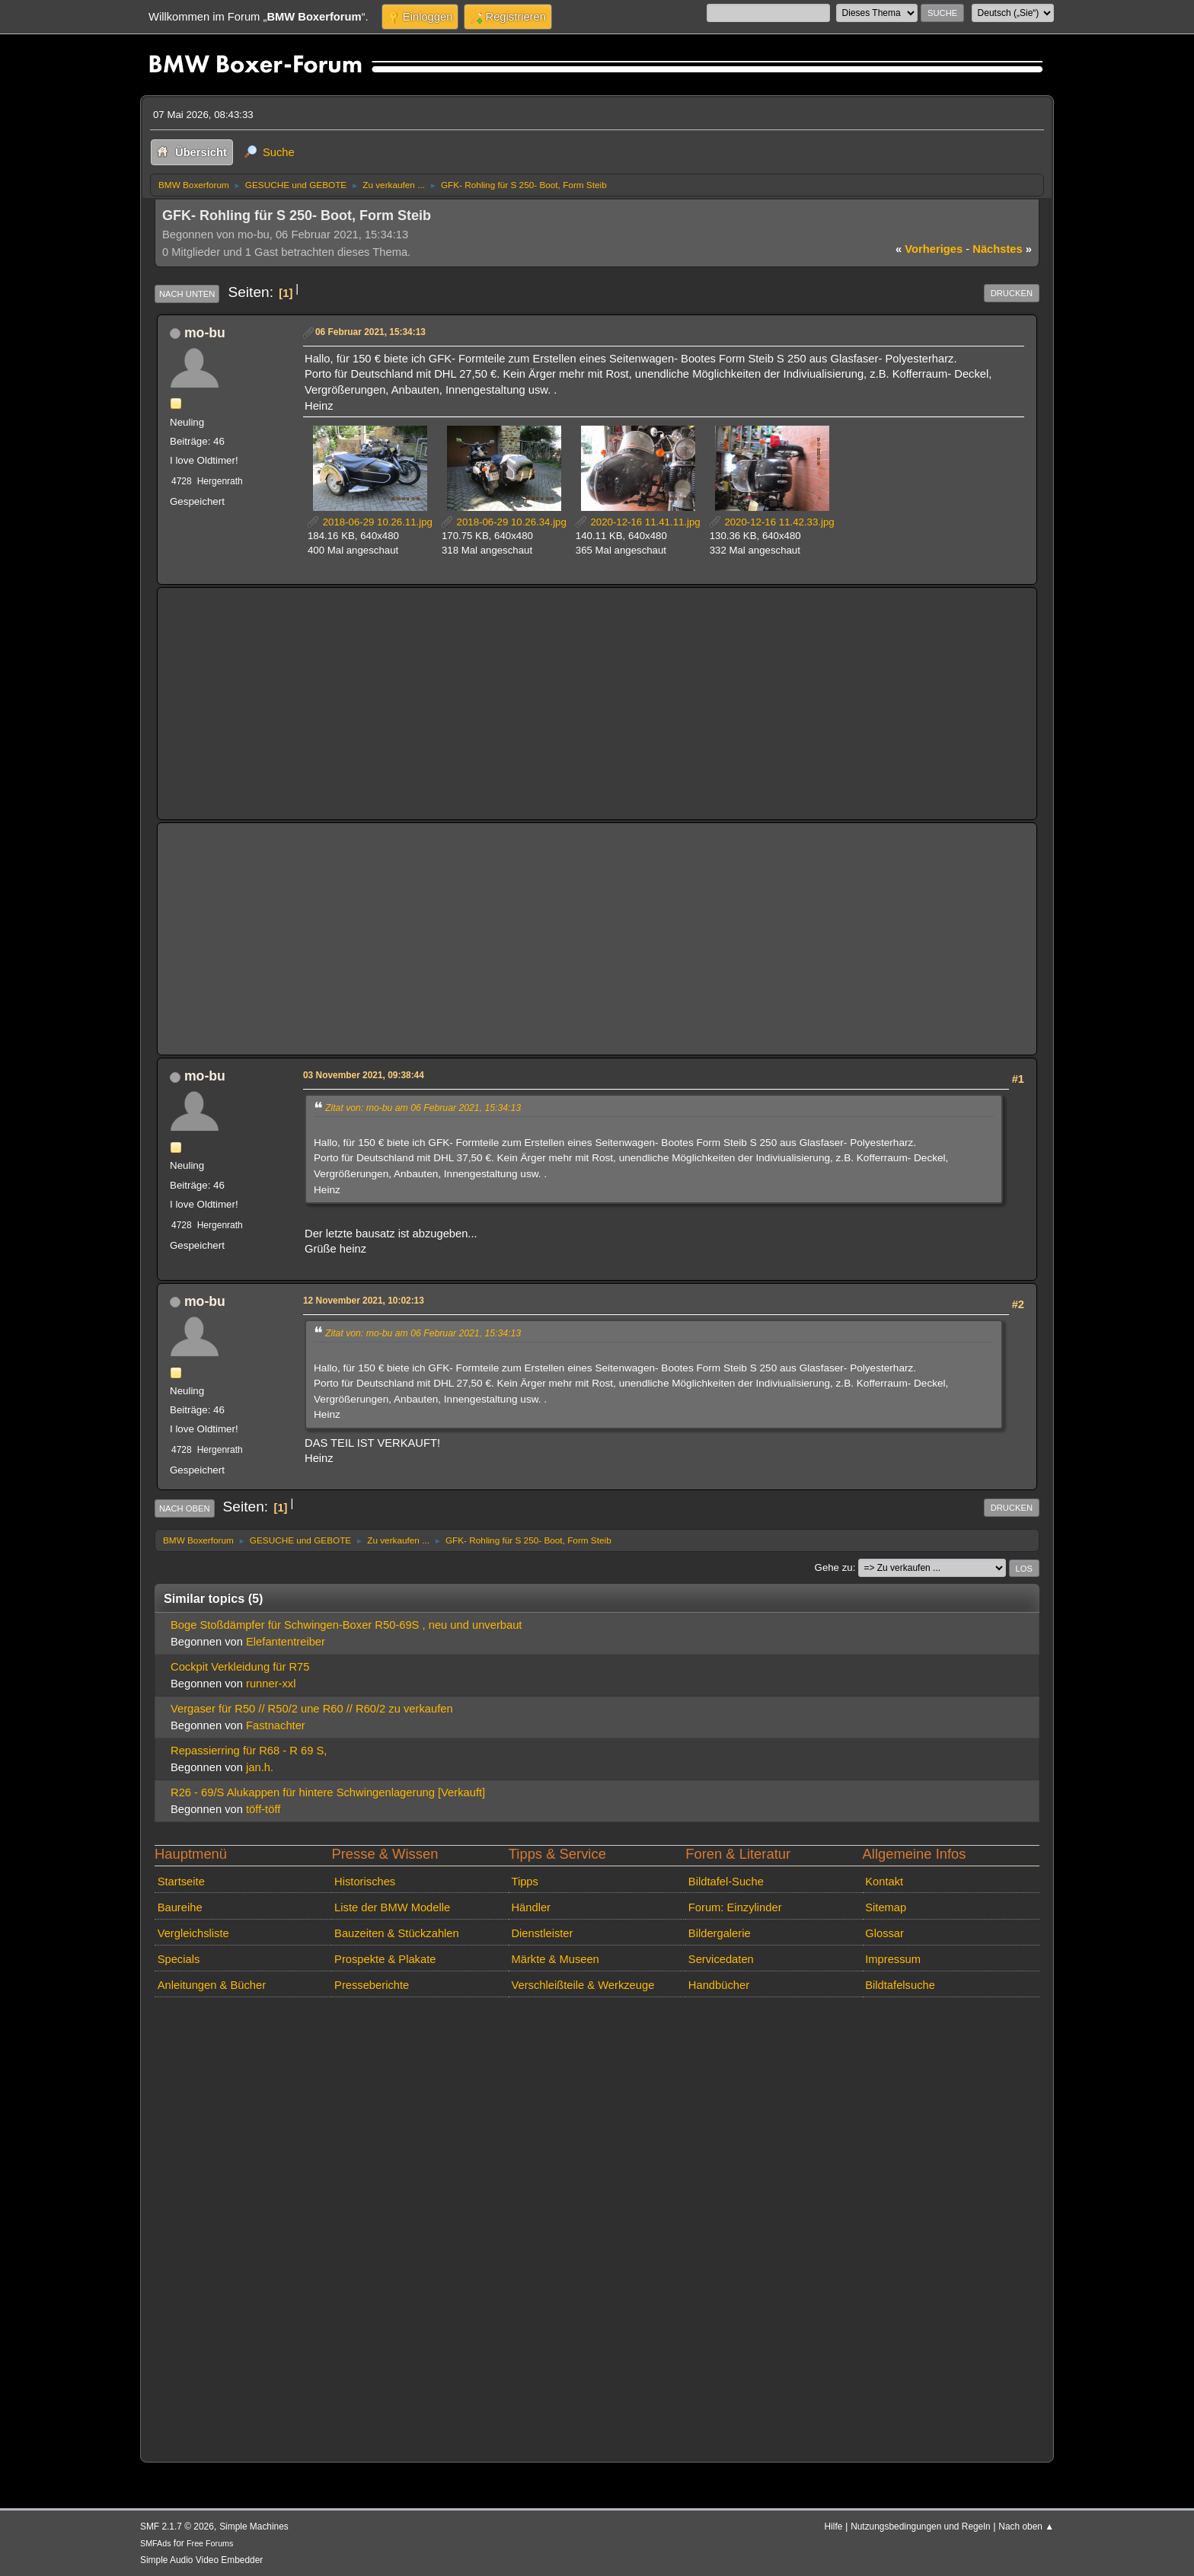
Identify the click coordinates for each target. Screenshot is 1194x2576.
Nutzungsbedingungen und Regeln (920, 2526)
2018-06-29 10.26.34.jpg (504, 522)
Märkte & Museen (555, 1959)
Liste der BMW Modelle (392, 1907)
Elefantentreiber (285, 1642)
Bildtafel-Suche (726, 1881)
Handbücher (718, 1985)
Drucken (1012, 293)
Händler (531, 1907)
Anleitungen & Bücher (212, 1985)
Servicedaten (721, 1959)
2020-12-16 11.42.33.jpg (772, 522)
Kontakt (884, 1881)
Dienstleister (542, 1933)
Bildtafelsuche (900, 1985)
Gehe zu (834, 1567)
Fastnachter (275, 1725)
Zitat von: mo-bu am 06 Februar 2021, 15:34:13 (423, 1108)
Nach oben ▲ (1026, 2526)
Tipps (524, 1881)
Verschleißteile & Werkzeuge (582, 1985)
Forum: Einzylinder (735, 1907)
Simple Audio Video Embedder (201, 2560)
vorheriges (929, 249)
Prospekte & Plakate (385, 1959)
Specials (179, 1959)
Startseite (181, 1881)
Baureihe (180, 1907)
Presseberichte (371, 1985)
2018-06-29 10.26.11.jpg (370, 522)
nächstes (1002, 249)
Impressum (893, 1959)
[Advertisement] (597, 703)
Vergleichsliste (193, 1933)
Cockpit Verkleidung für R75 (240, 1667)
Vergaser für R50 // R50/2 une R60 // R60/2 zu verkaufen (312, 1709)
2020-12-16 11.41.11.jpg (638, 522)
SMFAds (155, 2543)
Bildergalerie (719, 1933)
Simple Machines (254, 2526)
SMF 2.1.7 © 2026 (177, 2526)
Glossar (884, 1933)
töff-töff (263, 1809)
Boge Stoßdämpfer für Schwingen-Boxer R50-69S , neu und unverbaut (346, 1625)
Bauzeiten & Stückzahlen (396, 1933)
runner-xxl (270, 1683)
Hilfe (834, 2526)
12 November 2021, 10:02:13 (363, 1300)
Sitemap (885, 1907)
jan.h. (259, 1767)
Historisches (364, 1881)
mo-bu (204, 332)
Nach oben (184, 1508)
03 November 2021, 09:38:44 (363, 1075)
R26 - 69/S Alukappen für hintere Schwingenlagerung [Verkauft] (328, 1792)
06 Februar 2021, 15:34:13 (370, 332)
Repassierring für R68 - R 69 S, (249, 1750)
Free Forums (210, 2543)
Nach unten (187, 293)
